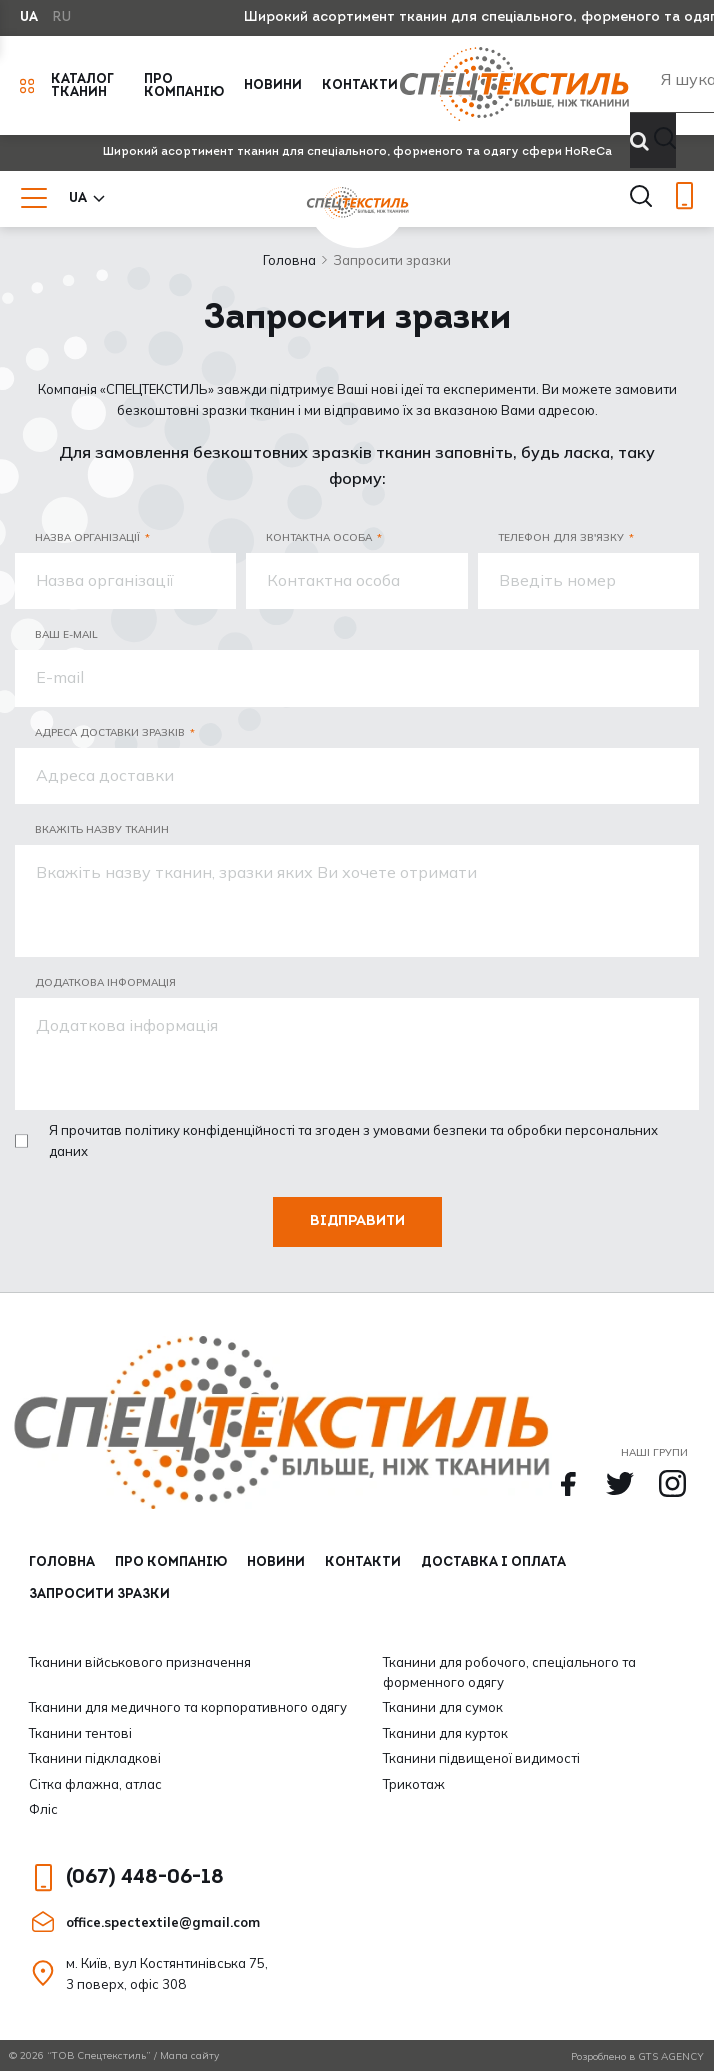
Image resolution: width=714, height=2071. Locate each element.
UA (29, 17)
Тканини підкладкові (95, 1758)
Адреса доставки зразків (110, 732)
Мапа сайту (189, 2055)
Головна (289, 260)
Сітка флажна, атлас (95, 1784)
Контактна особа (319, 537)
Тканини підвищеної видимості (481, 1758)
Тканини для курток (445, 1733)
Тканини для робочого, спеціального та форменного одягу (509, 1672)
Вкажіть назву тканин (102, 829)
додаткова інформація (105, 982)
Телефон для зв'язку (561, 537)
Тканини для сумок (443, 1707)
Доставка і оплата (493, 1562)
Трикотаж (414, 1784)
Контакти (360, 85)
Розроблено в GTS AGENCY (637, 2056)
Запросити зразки (99, 1594)
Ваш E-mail (66, 634)
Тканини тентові (80, 1733)
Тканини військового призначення (140, 1662)
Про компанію (184, 86)
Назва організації (87, 537)
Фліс (43, 1809)
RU (62, 17)
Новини (273, 85)
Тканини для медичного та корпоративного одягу (188, 1707)
